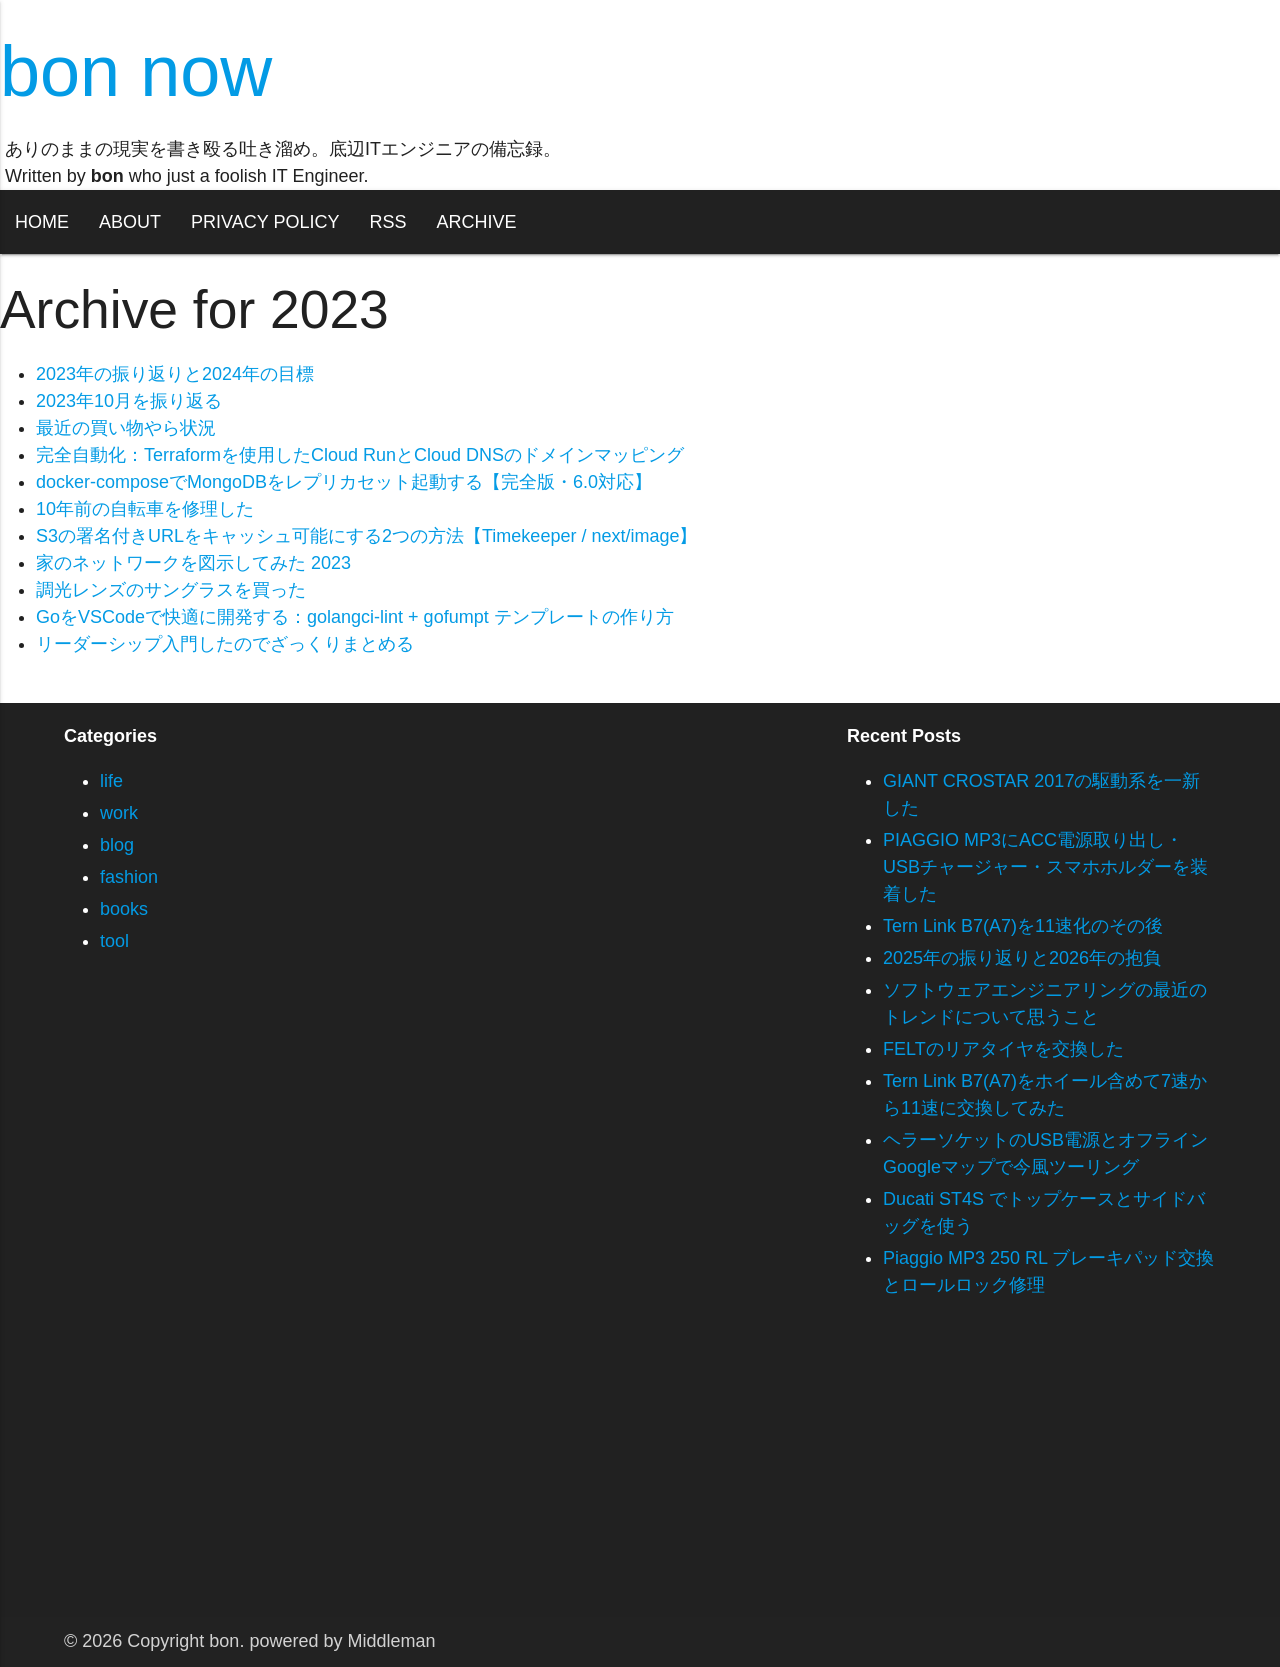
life (111, 781)
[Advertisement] (600, 1477)
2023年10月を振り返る (129, 401)
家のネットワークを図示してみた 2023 (193, 563)
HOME (42, 222)
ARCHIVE (476, 222)
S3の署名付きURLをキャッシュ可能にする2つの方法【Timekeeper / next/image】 (366, 536)
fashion (129, 877)
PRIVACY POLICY (265, 222)
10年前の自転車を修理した (145, 509)
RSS (387, 222)
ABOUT (130, 222)
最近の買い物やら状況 (126, 428)
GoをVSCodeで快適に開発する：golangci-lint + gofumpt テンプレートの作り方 (355, 617)
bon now (136, 71)
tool (114, 941)
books (124, 909)
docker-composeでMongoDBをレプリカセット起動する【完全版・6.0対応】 (344, 482)
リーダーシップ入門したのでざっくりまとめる (225, 644)
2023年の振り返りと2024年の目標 (175, 374)
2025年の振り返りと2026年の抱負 (1022, 958)
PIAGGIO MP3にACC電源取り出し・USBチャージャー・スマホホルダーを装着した (1045, 867)
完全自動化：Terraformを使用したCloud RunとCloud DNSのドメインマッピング (360, 455)
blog (117, 845)
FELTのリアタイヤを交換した (1003, 1049)
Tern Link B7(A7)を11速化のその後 (1023, 926)
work (119, 813)
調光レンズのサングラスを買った (171, 590)
